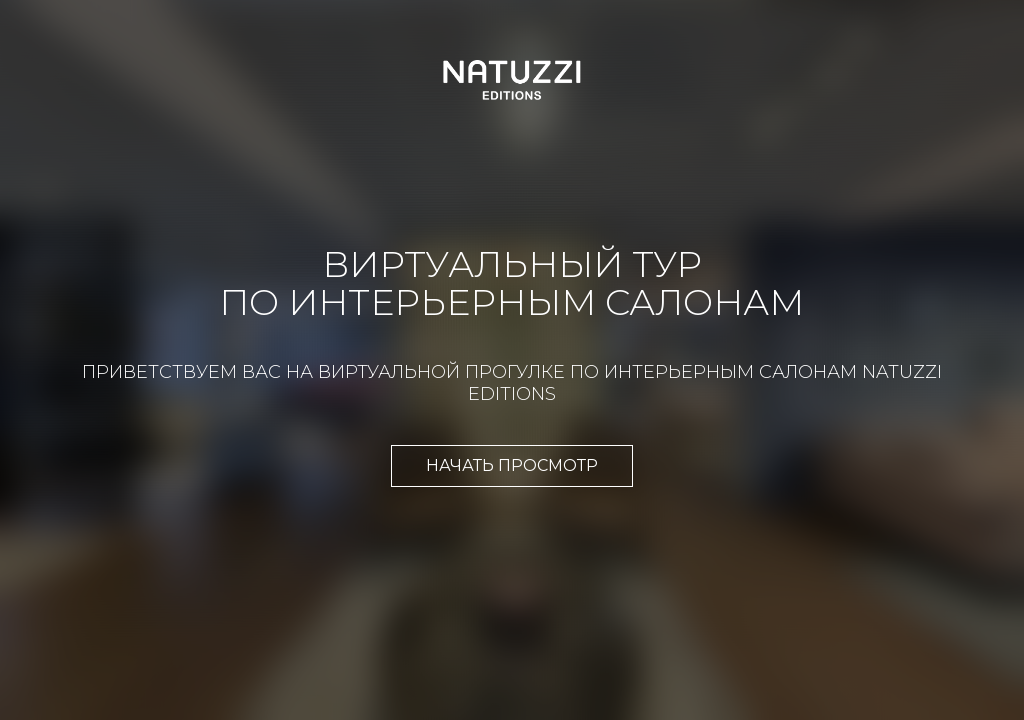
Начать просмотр (512, 465)
